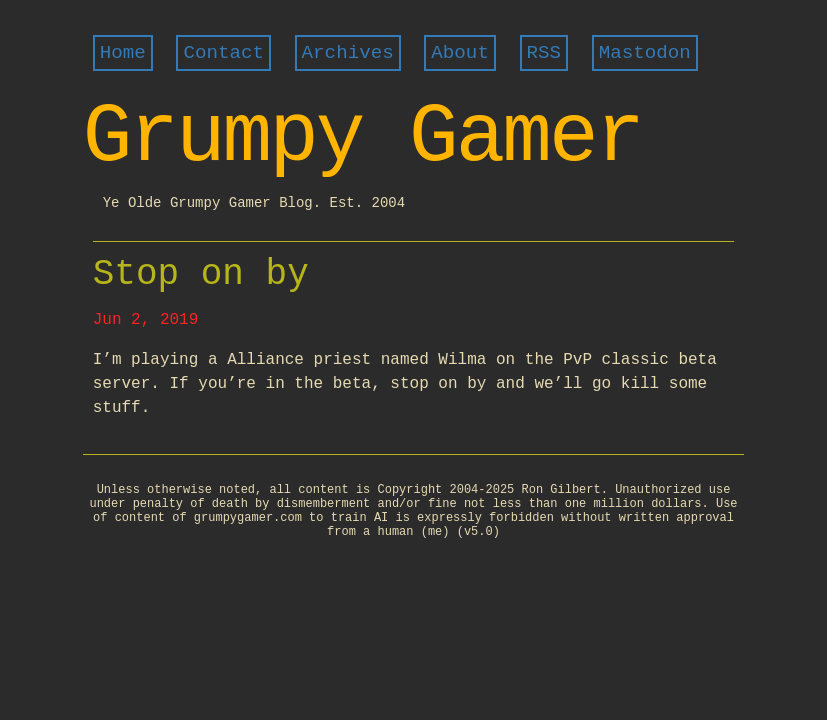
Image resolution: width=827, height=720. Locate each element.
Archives (348, 53)
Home (123, 53)
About (460, 53)
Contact (223, 53)
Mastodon (645, 53)
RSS (544, 53)
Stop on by (201, 274)
